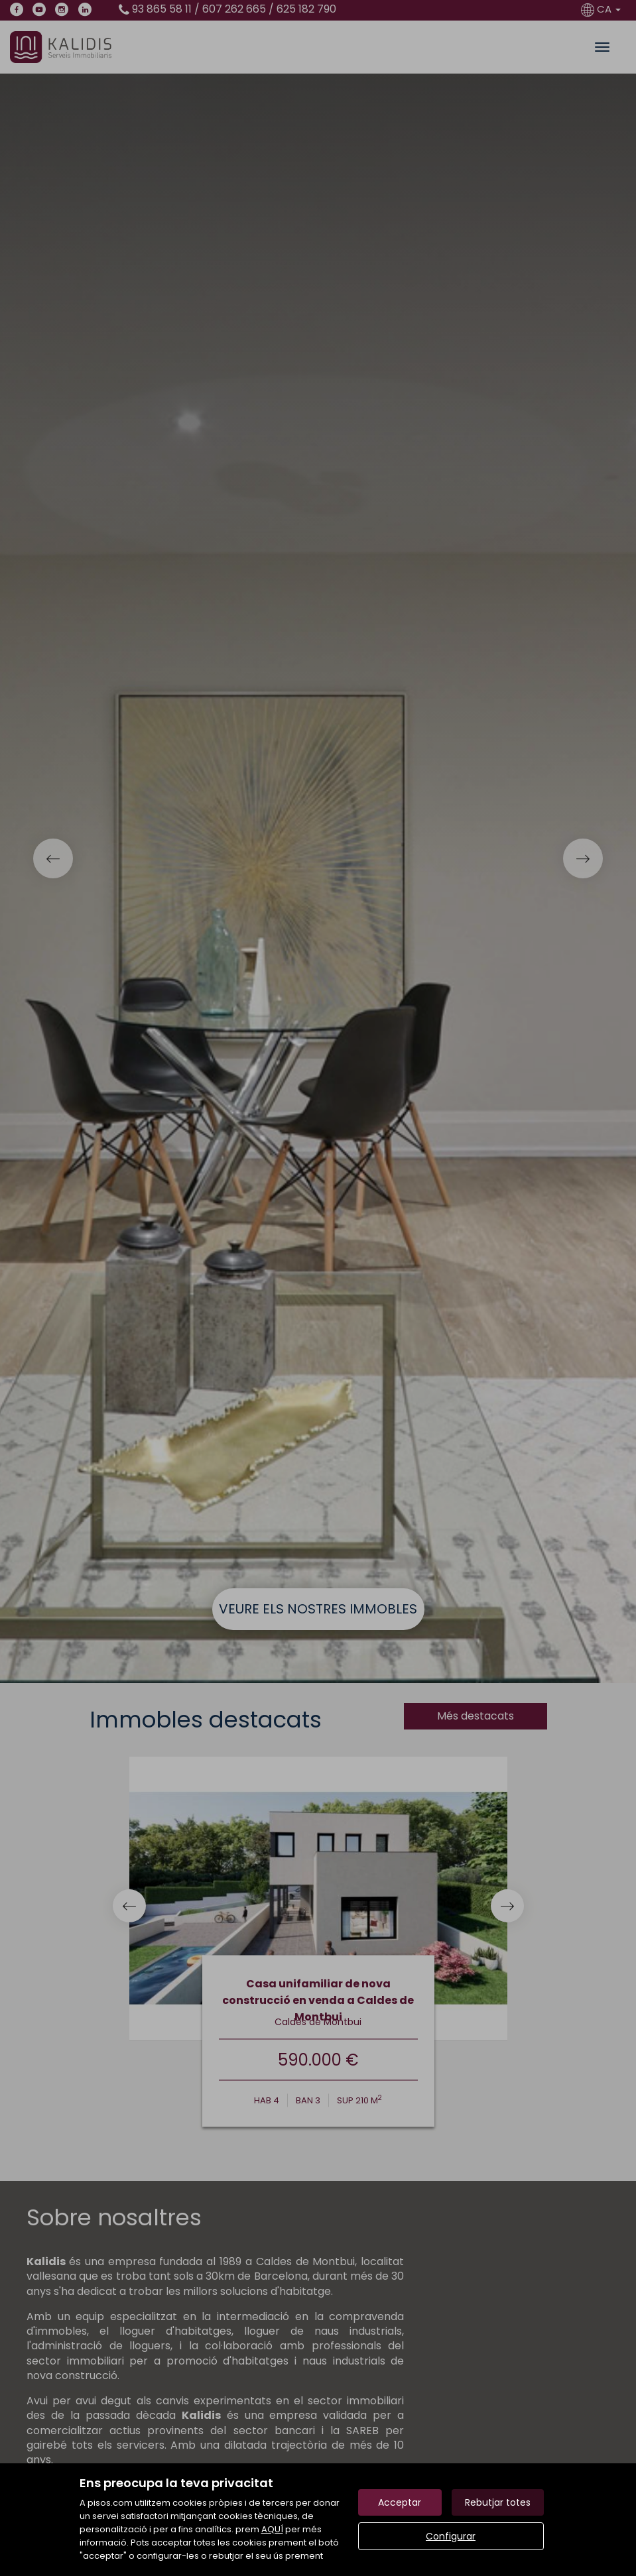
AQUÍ (272, 2529)
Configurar (451, 2536)
